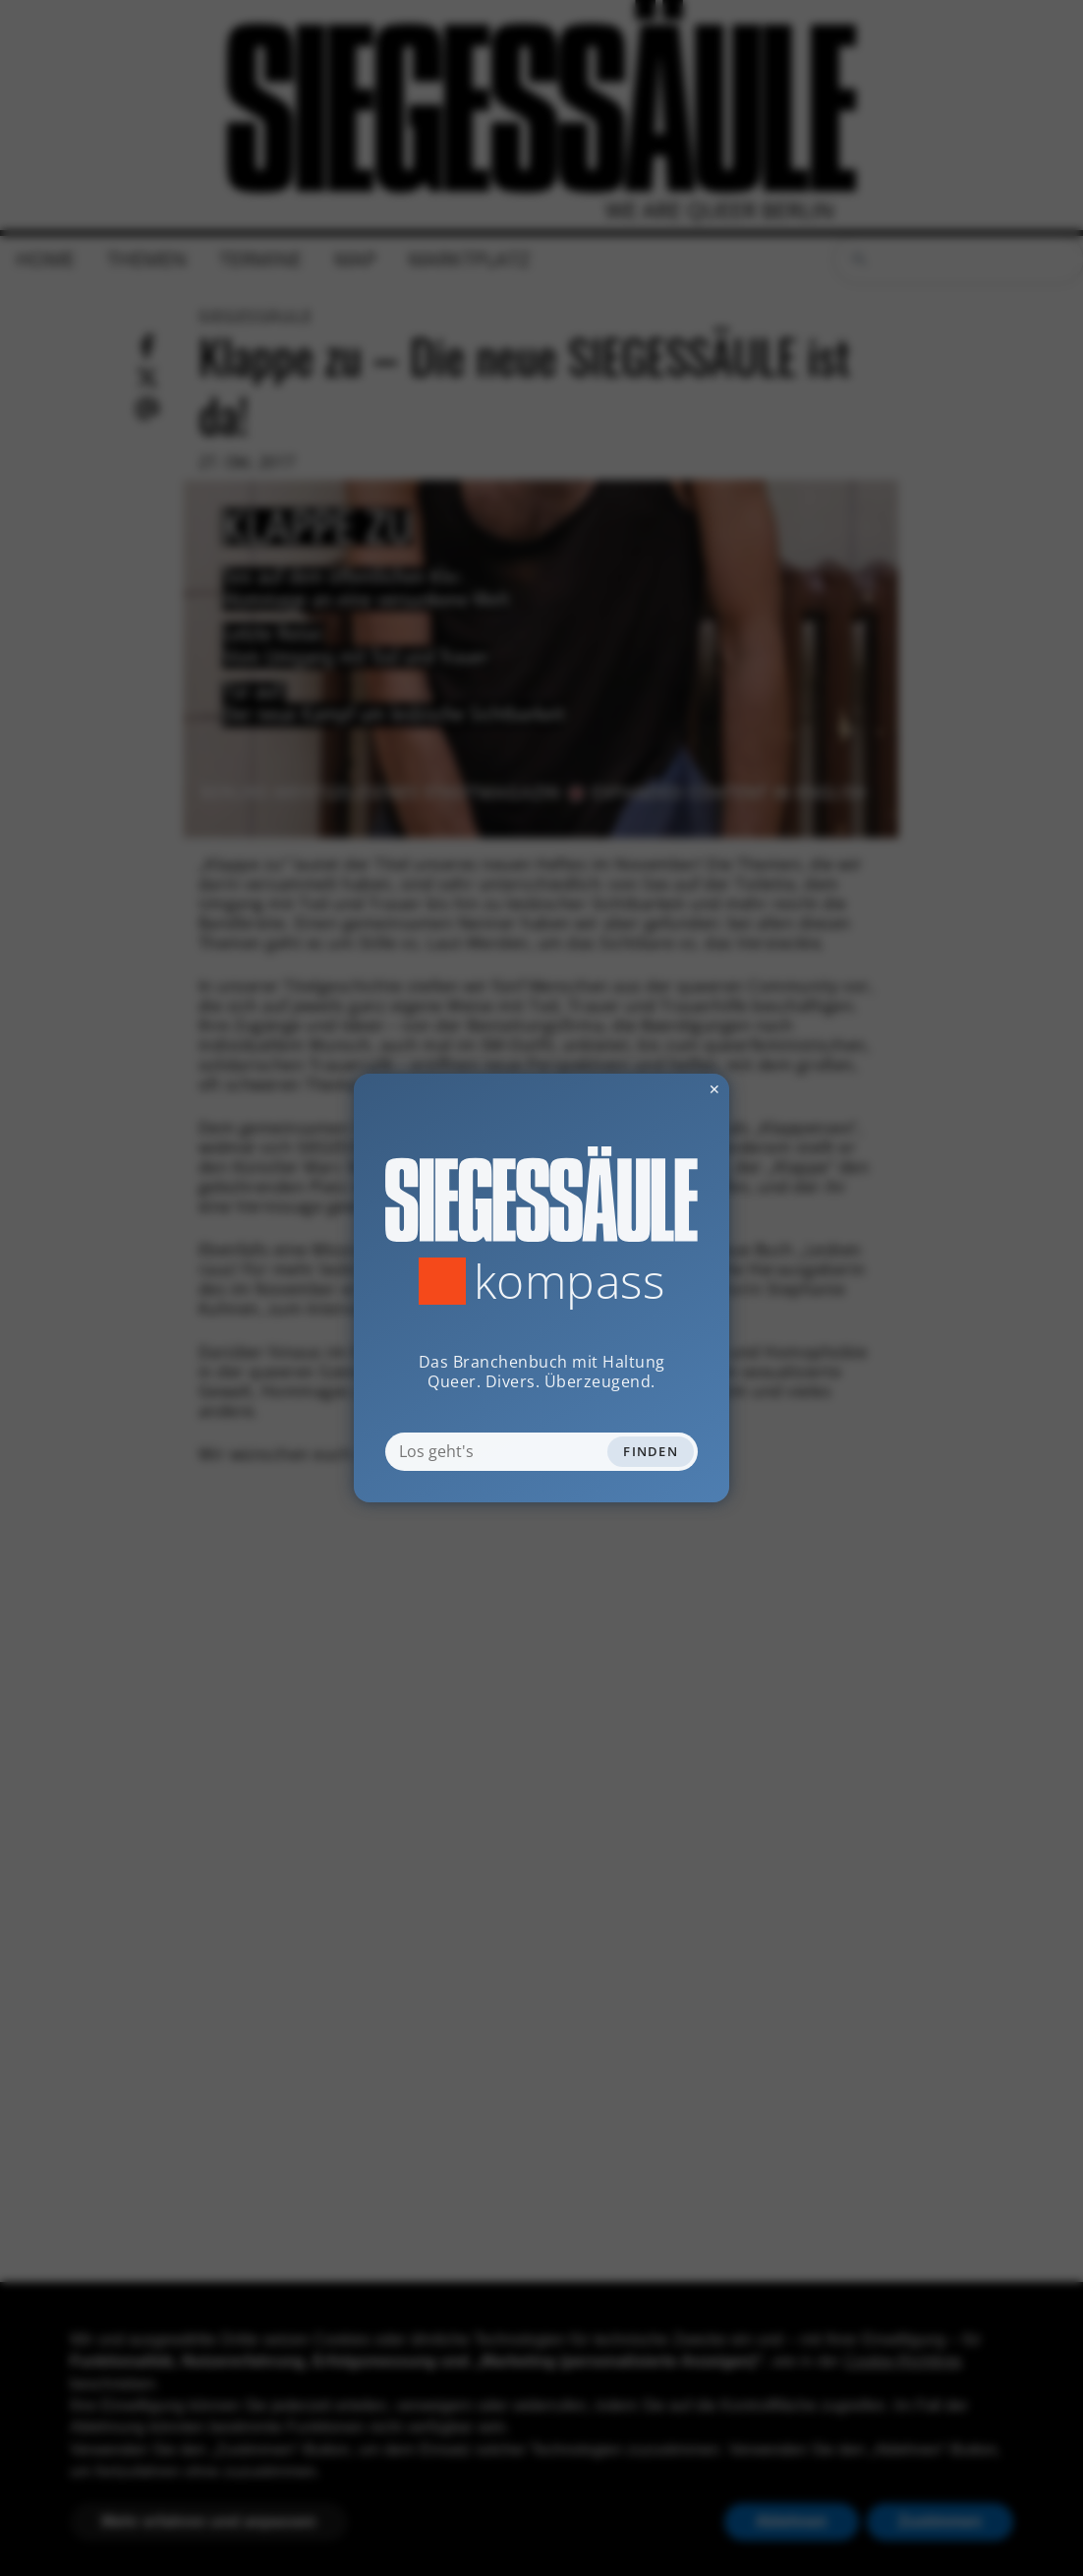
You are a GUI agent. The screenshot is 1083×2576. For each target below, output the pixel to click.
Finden (650, 1451)
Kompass (569, 1281)
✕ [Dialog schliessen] (666, 1089)
